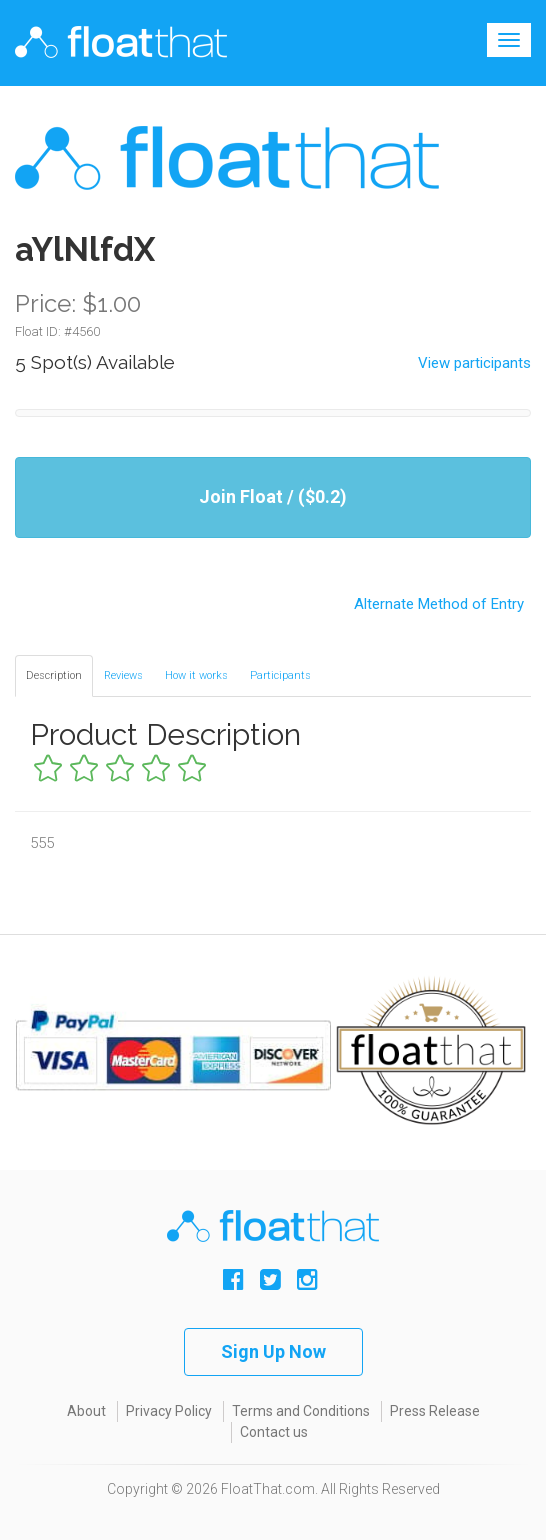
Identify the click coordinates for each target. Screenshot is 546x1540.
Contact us (274, 1432)
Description (54, 675)
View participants (474, 363)
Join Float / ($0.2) (273, 496)
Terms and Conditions (301, 1411)
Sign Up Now (273, 1351)
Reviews (123, 675)
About (86, 1411)
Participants (280, 675)
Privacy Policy (169, 1411)
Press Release (435, 1411)
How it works (196, 675)
